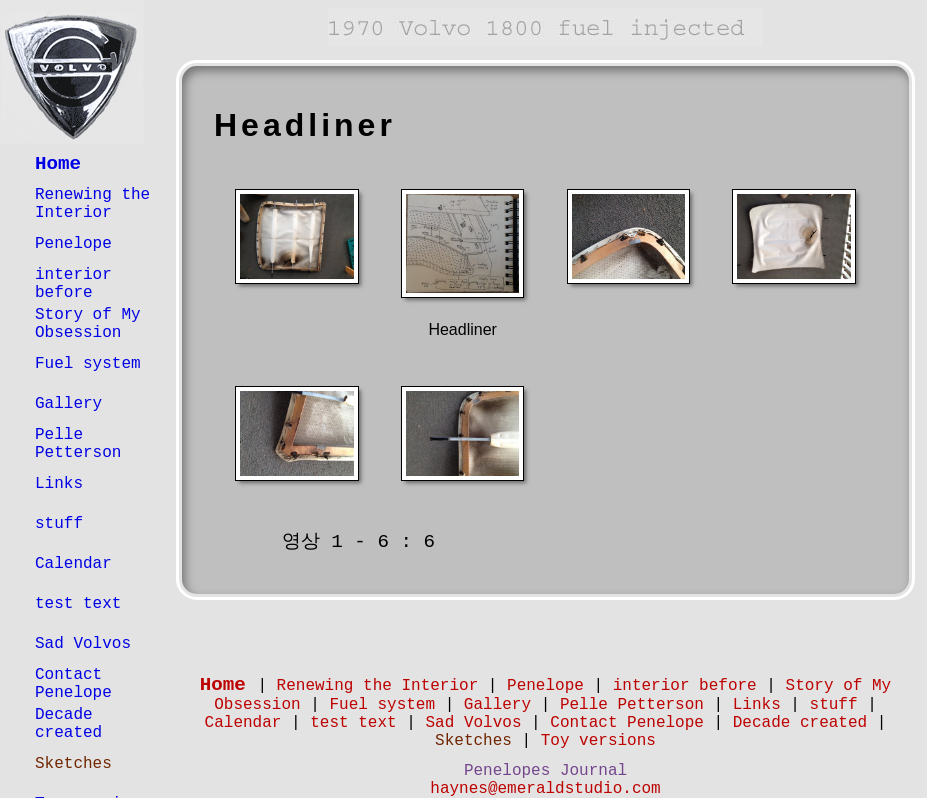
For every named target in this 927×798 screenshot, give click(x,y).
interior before (73, 284)
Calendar (73, 564)
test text (78, 604)
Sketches (73, 764)
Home (58, 164)
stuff (59, 524)
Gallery (68, 404)
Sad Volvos (83, 644)
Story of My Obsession (88, 324)
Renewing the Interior (92, 204)
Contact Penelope (73, 684)
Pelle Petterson (78, 444)
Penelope (73, 244)
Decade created (68, 724)
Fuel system (88, 364)
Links (59, 484)
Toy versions (598, 741)
